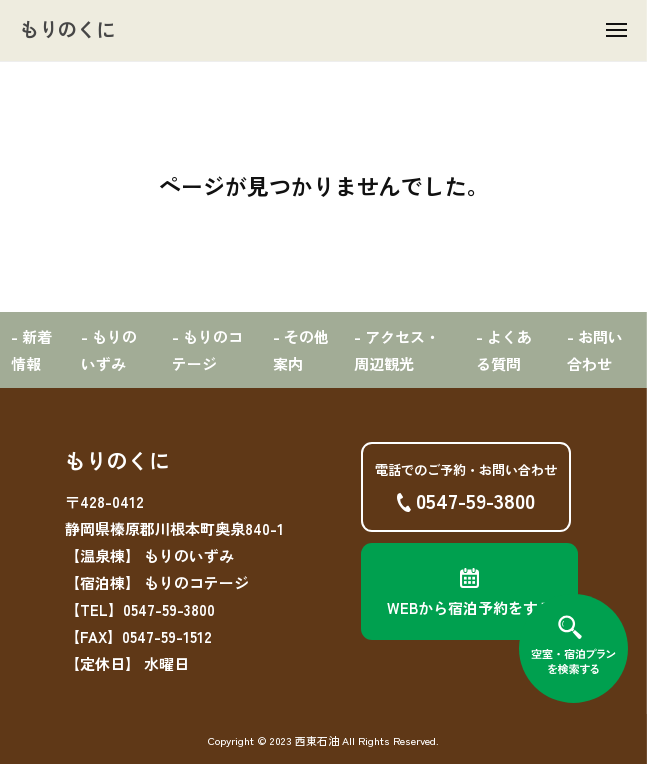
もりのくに (67, 28)
